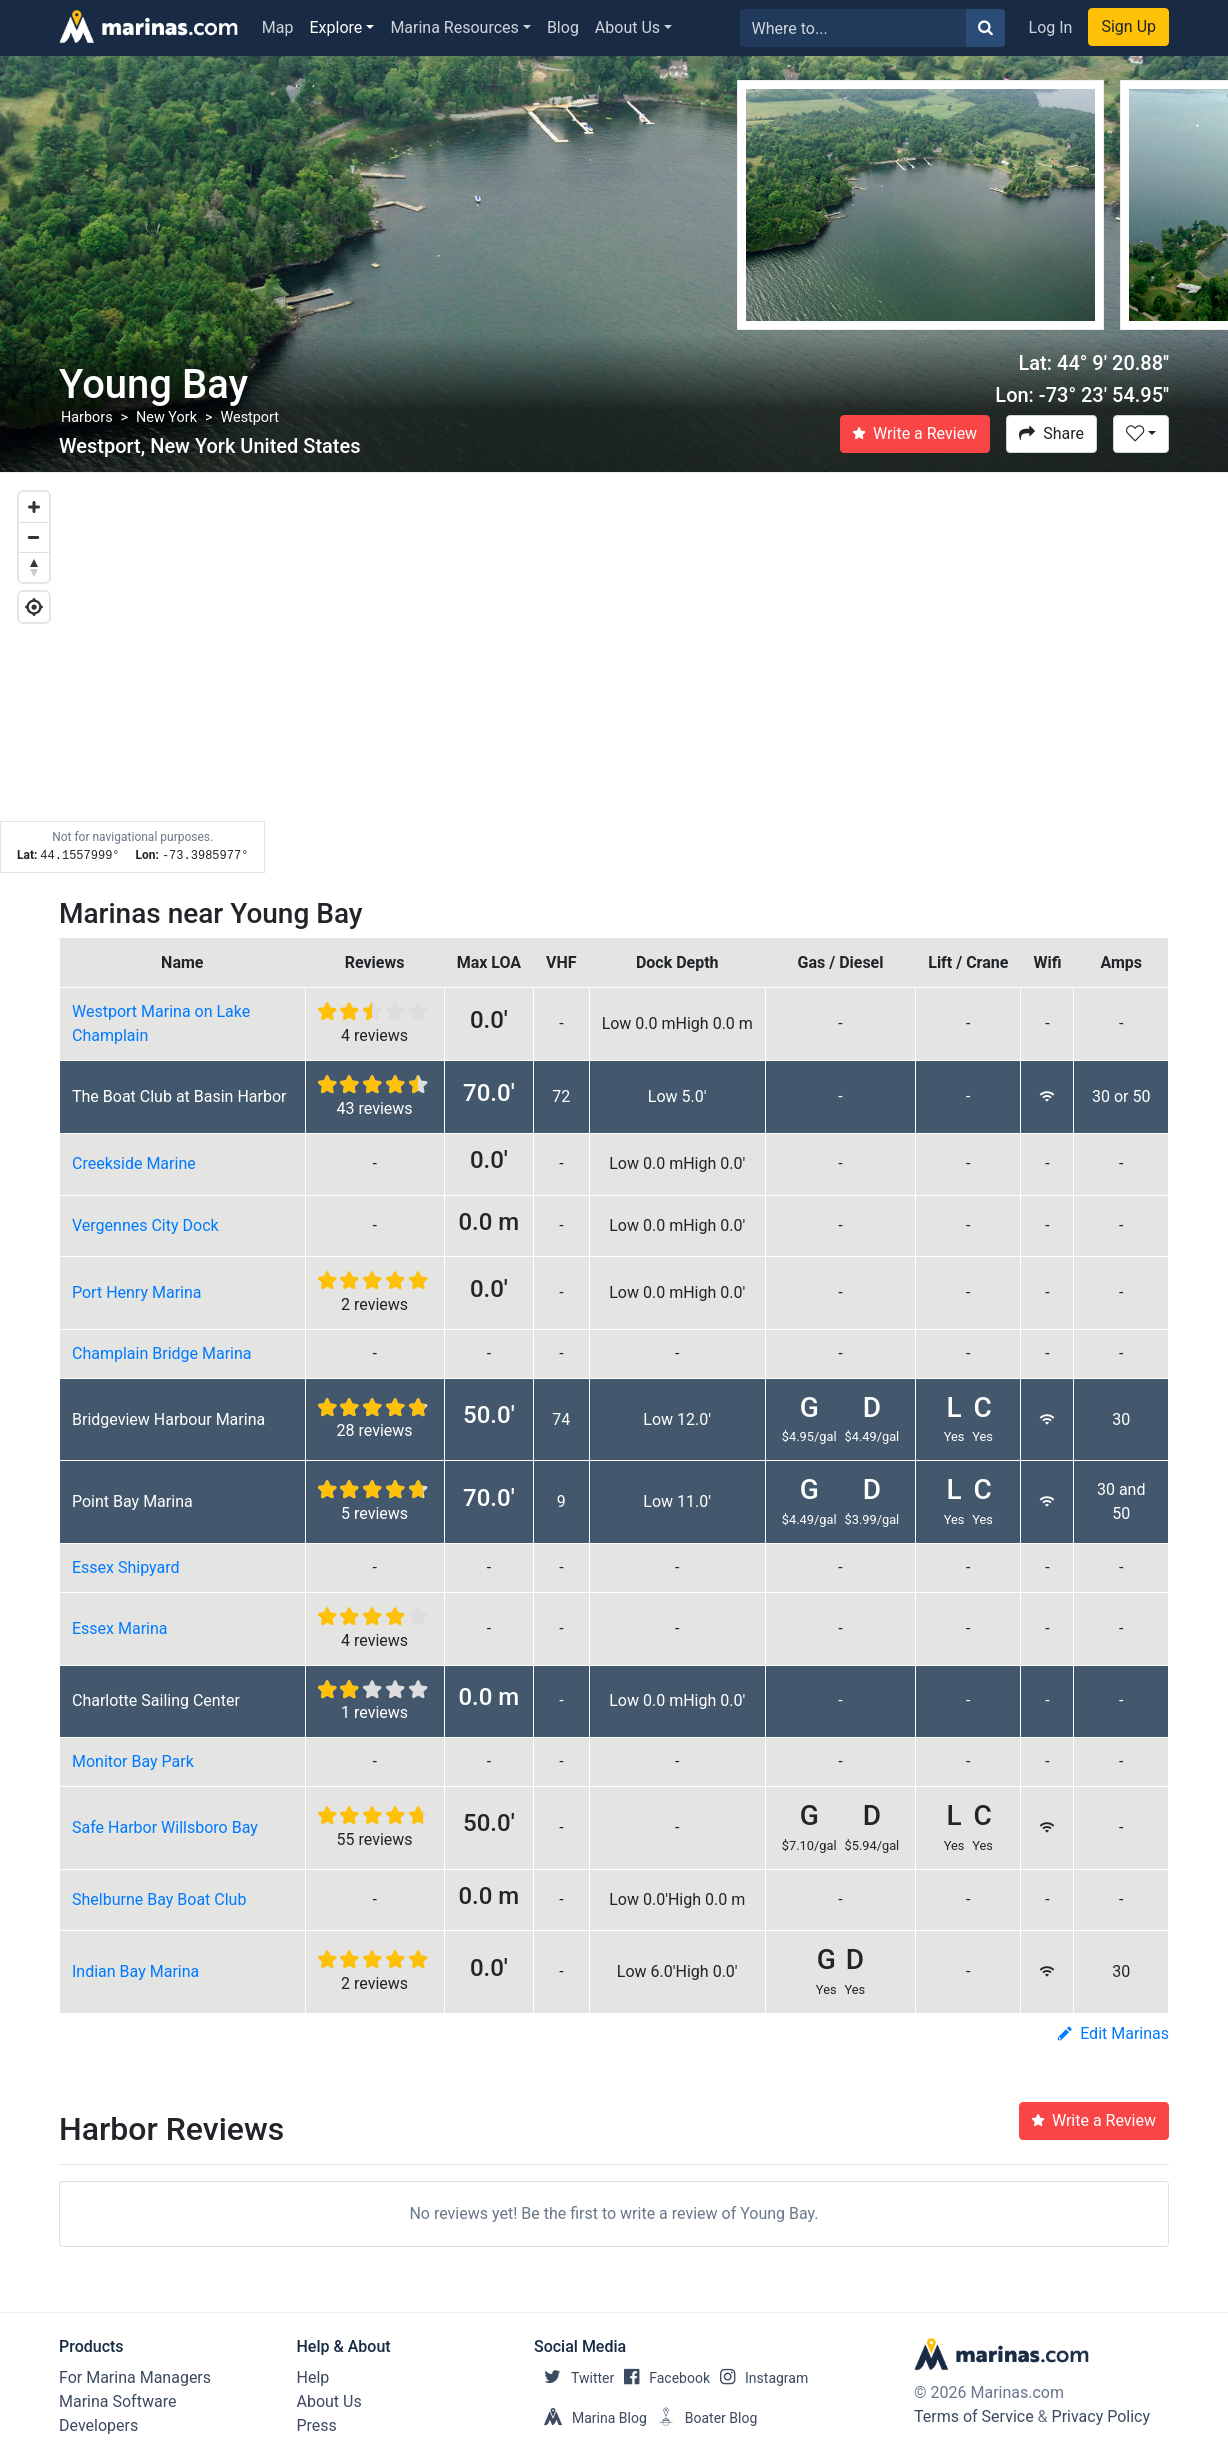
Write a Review (915, 433)
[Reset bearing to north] (34, 567)
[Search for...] (853, 28)
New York (166, 417)
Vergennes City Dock (145, 1225)
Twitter (574, 2378)
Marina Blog (590, 2418)
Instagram (759, 2378)
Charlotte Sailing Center (156, 1700)
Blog (563, 27)
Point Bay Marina (132, 1501)
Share (1051, 433)
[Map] (614, 673)
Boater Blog (702, 2418)
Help (313, 2377)
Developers (98, 2425)
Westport (249, 417)
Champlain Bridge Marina (162, 1353)
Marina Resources (454, 27)
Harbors (87, 417)
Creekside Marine (134, 1163)
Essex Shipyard (126, 1567)
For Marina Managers (135, 2377)
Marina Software (117, 2401)
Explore (336, 27)
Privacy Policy (1101, 2416)
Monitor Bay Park (133, 1761)
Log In (1051, 27)
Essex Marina (120, 1628)
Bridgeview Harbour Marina (168, 1419)
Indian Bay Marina (135, 1971)
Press (317, 2425)
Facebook (662, 2378)
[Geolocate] (34, 607)
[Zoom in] (34, 507)
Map (278, 27)
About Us (627, 27)
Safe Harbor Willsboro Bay (165, 1827)
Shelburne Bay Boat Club (159, 1899)
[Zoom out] (34, 537)
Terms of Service (974, 2416)
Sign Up (1128, 26)
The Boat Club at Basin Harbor (179, 1096)
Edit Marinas (1113, 2033)
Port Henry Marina (137, 1292)
